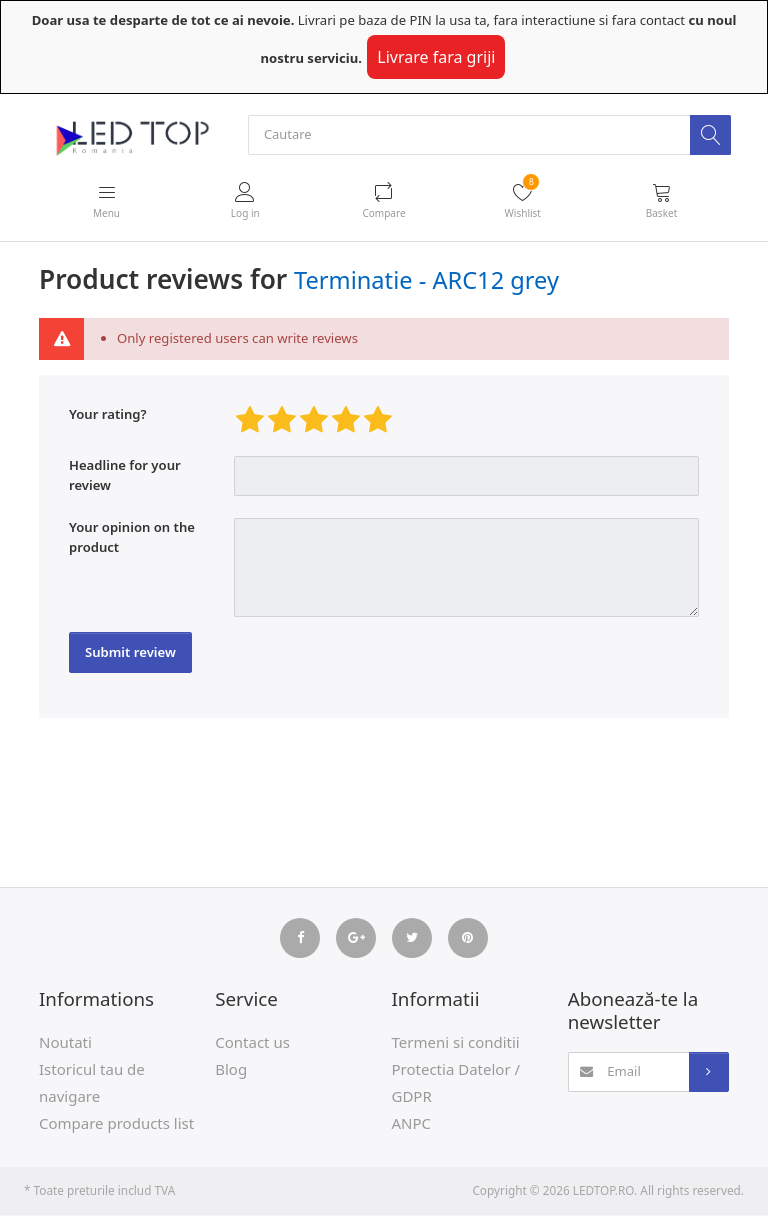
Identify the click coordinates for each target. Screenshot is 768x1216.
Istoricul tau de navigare (92, 1083)
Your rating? (108, 415)
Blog (231, 1070)
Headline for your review (125, 476)
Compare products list (116, 1124)
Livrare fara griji (436, 57)
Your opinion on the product (132, 538)
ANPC (412, 1124)
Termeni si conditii (456, 1043)
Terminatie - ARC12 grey (426, 281)
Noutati (65, 1043)
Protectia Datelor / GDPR (456, 1083)
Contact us (252, 1043)
